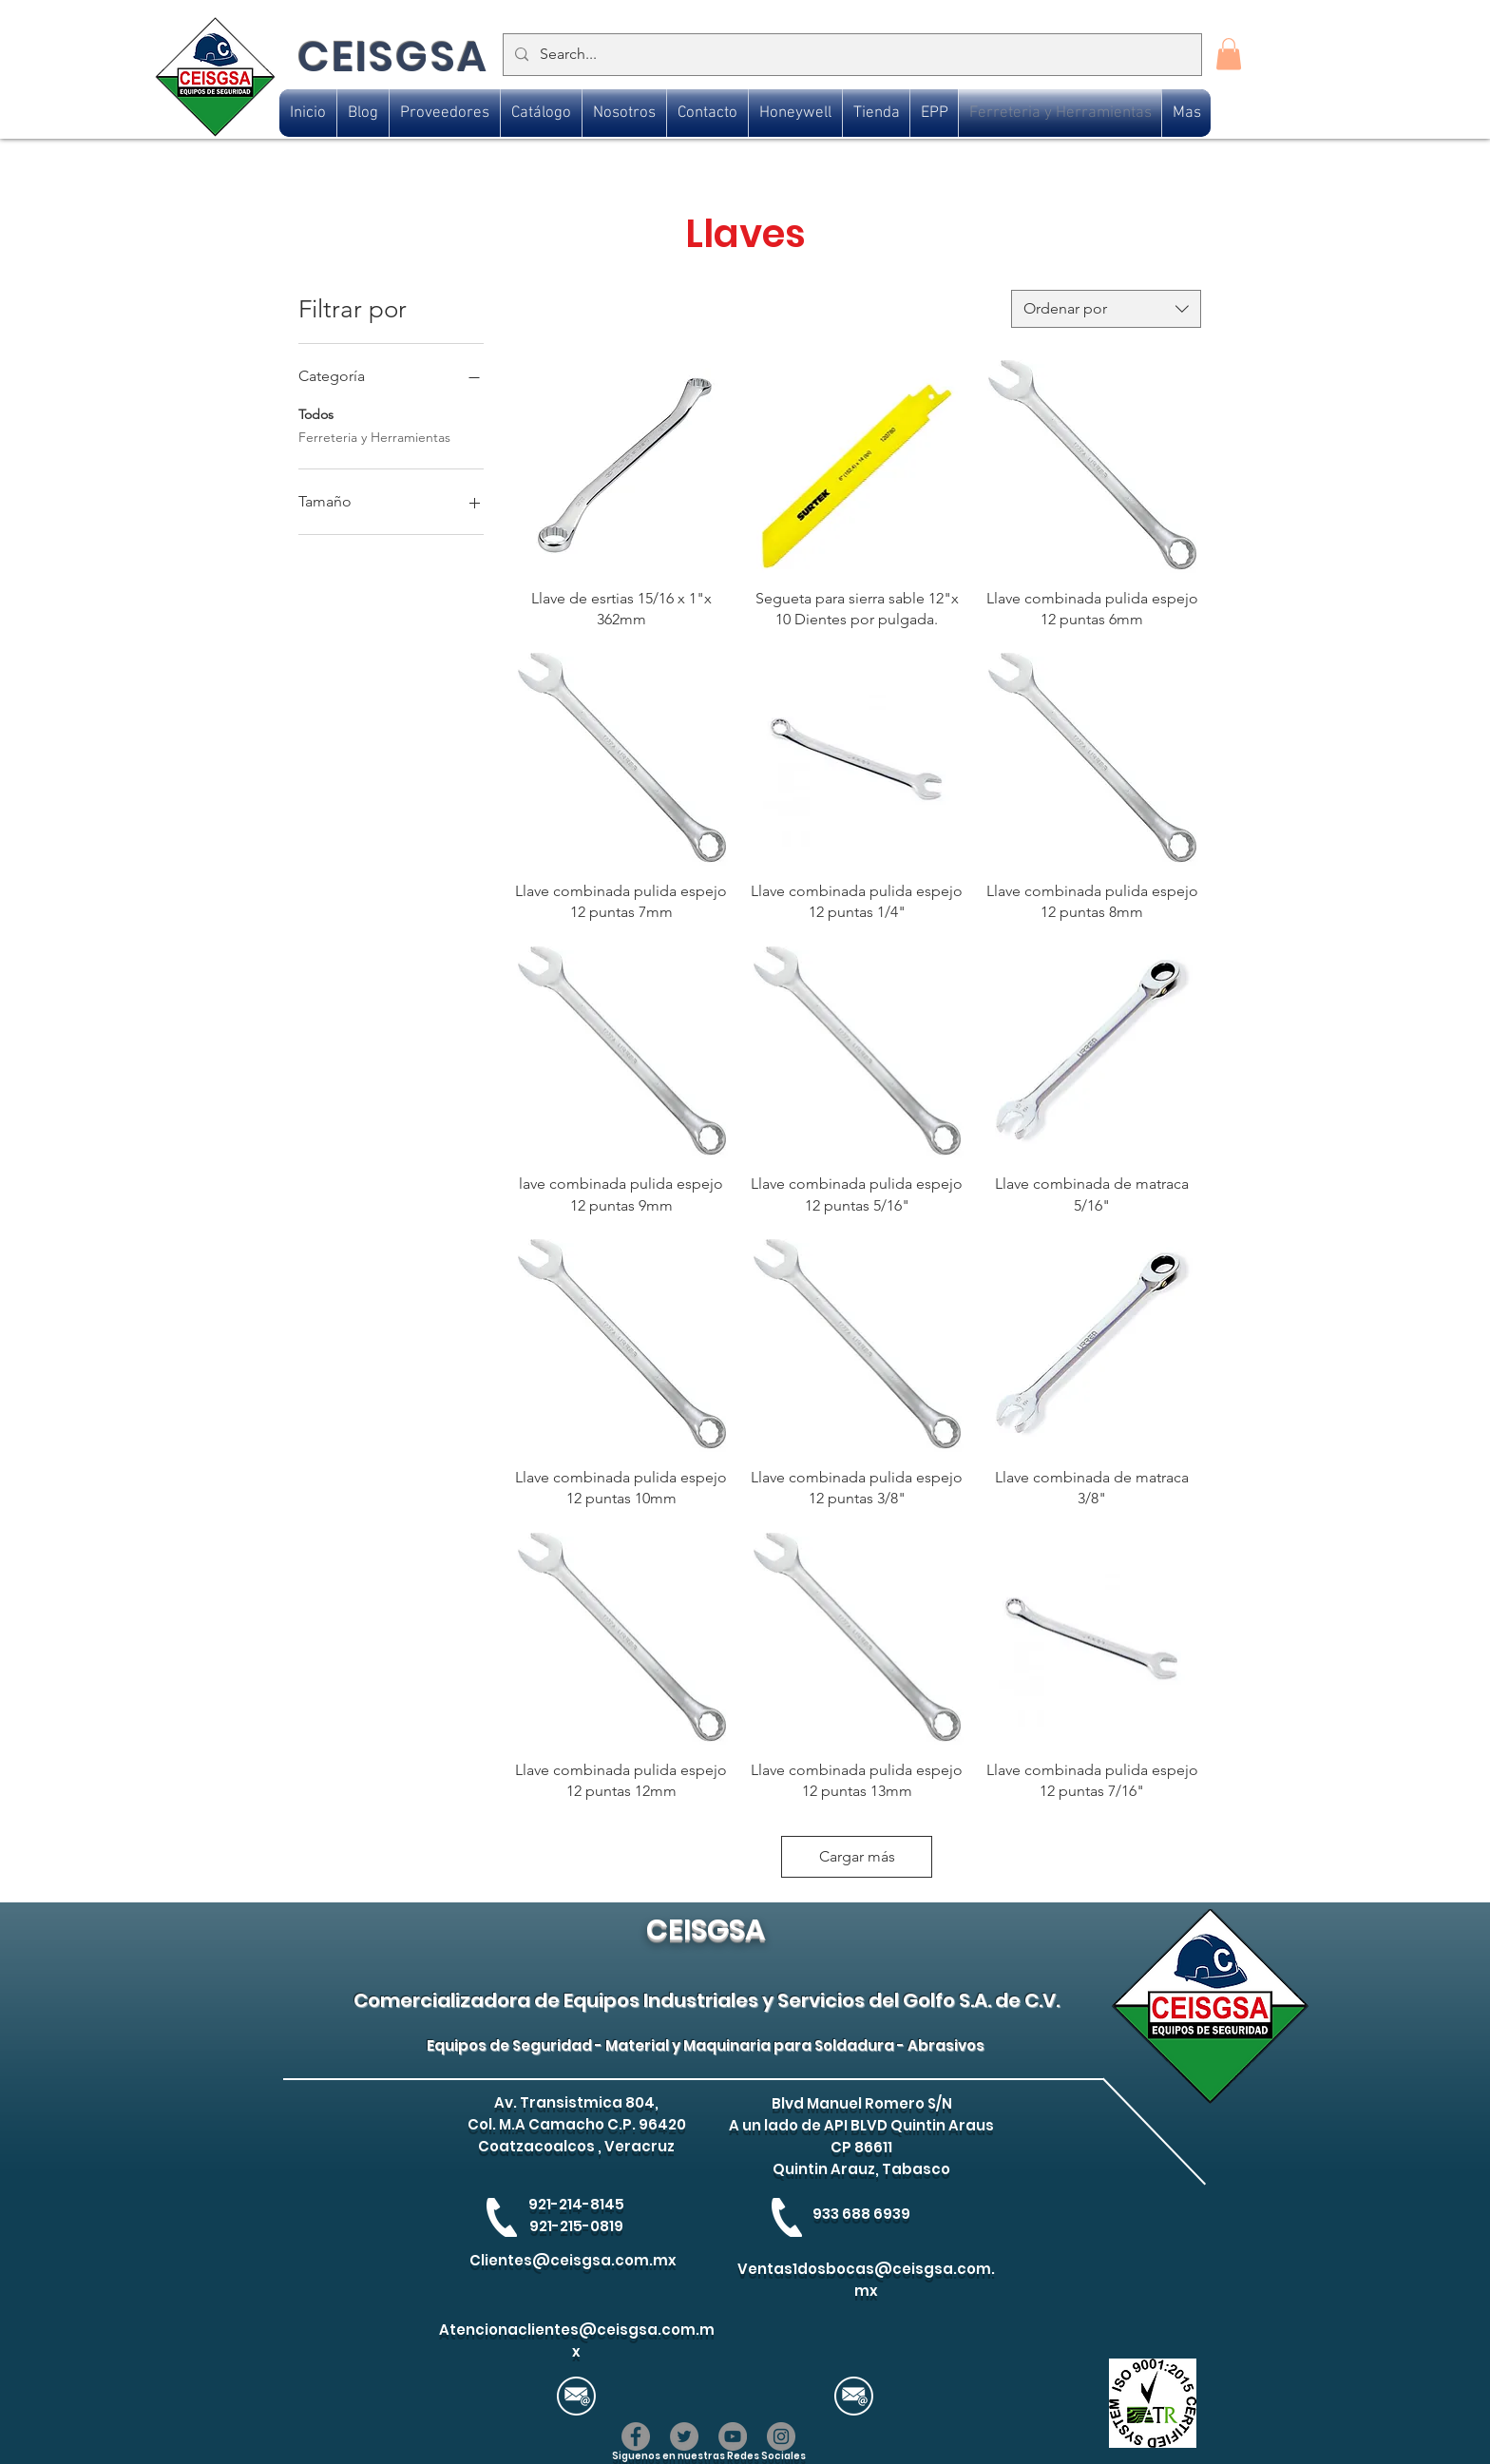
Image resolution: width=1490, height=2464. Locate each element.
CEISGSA (392, 57)
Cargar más (857, 1856)
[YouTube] (732, 2436)
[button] (1228, 53)
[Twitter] (684, 2436)
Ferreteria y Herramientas (374, 436)
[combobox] (1106, 309)
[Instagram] (781, 2436)
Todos (316, 413)
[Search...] (850, 54)
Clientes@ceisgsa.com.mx (573, 2260)
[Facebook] (635, 2436)
